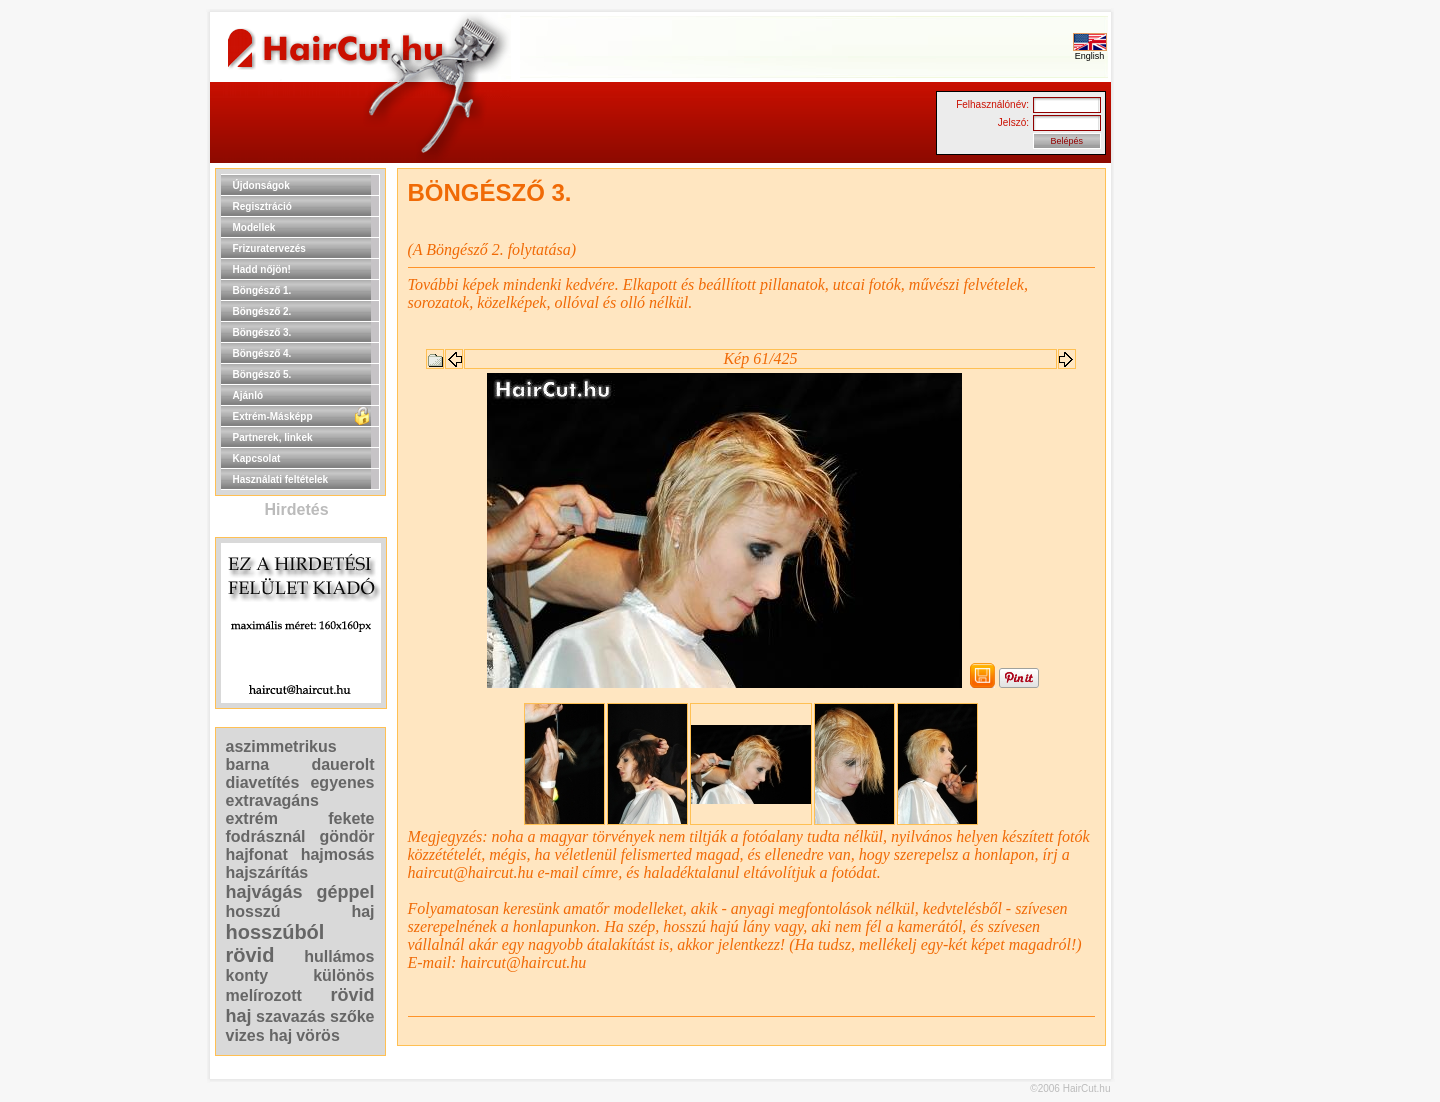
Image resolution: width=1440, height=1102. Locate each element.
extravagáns (272, 800)
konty (247, 975)
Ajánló (248, 395)
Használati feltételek (281, 479)
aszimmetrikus (281, 746)
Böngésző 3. (262, 332)
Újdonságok (261, 185)
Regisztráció (262, 206)
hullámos (339, 956)
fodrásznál (266, 836)
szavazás (290, 1016)
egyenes (342, 782)
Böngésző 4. (262, 353)
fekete (351, 818)
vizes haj (259, 1035)
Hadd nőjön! (262, 269)
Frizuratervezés (269, 248)
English (1090, 52)
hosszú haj (300, 911)
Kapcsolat (257, 458)
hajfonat (257, 854)
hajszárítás (267, 872)
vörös (318, 1035)
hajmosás (338, 854)
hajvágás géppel (300, 892)
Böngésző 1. (262, 290)
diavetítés (263, 782)
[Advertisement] (1175, 468)
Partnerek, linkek (273, 437)
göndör (346, 836)
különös (343, 975)
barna (248, 764)
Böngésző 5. (262, 374)
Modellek (254, 227)
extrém (252, 818)
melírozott (264, 995)
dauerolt (342, 764)
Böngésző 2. (262, 311)
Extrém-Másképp (273, 416)
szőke (352, 1016)
